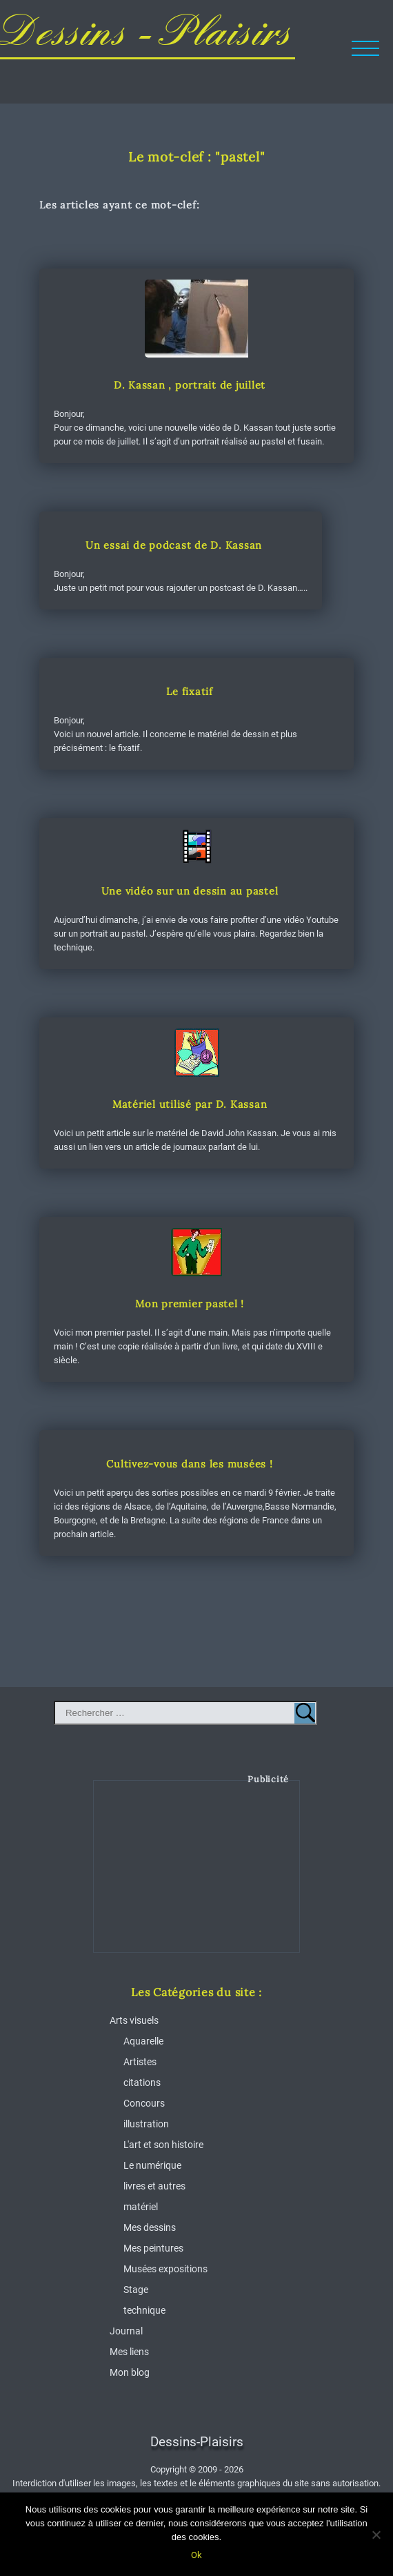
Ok (196, 2555)
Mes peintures (153, 2248)
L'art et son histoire (163, 2144)
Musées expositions (165, 2268)
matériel (140, 2206)
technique (144, 2310)
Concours (144, 2103)
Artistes (140, 2061)
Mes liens (129, 2351)
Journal (126, 2330)
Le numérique (152, 2165)
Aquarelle (143, 2041)
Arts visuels (134, 2020)
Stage (135, 2289)
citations (142, 2082)
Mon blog (130, 2372)
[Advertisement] (197, 1876)
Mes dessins (149, 2227)
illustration (146, 2123)
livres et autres (154, 2186)
